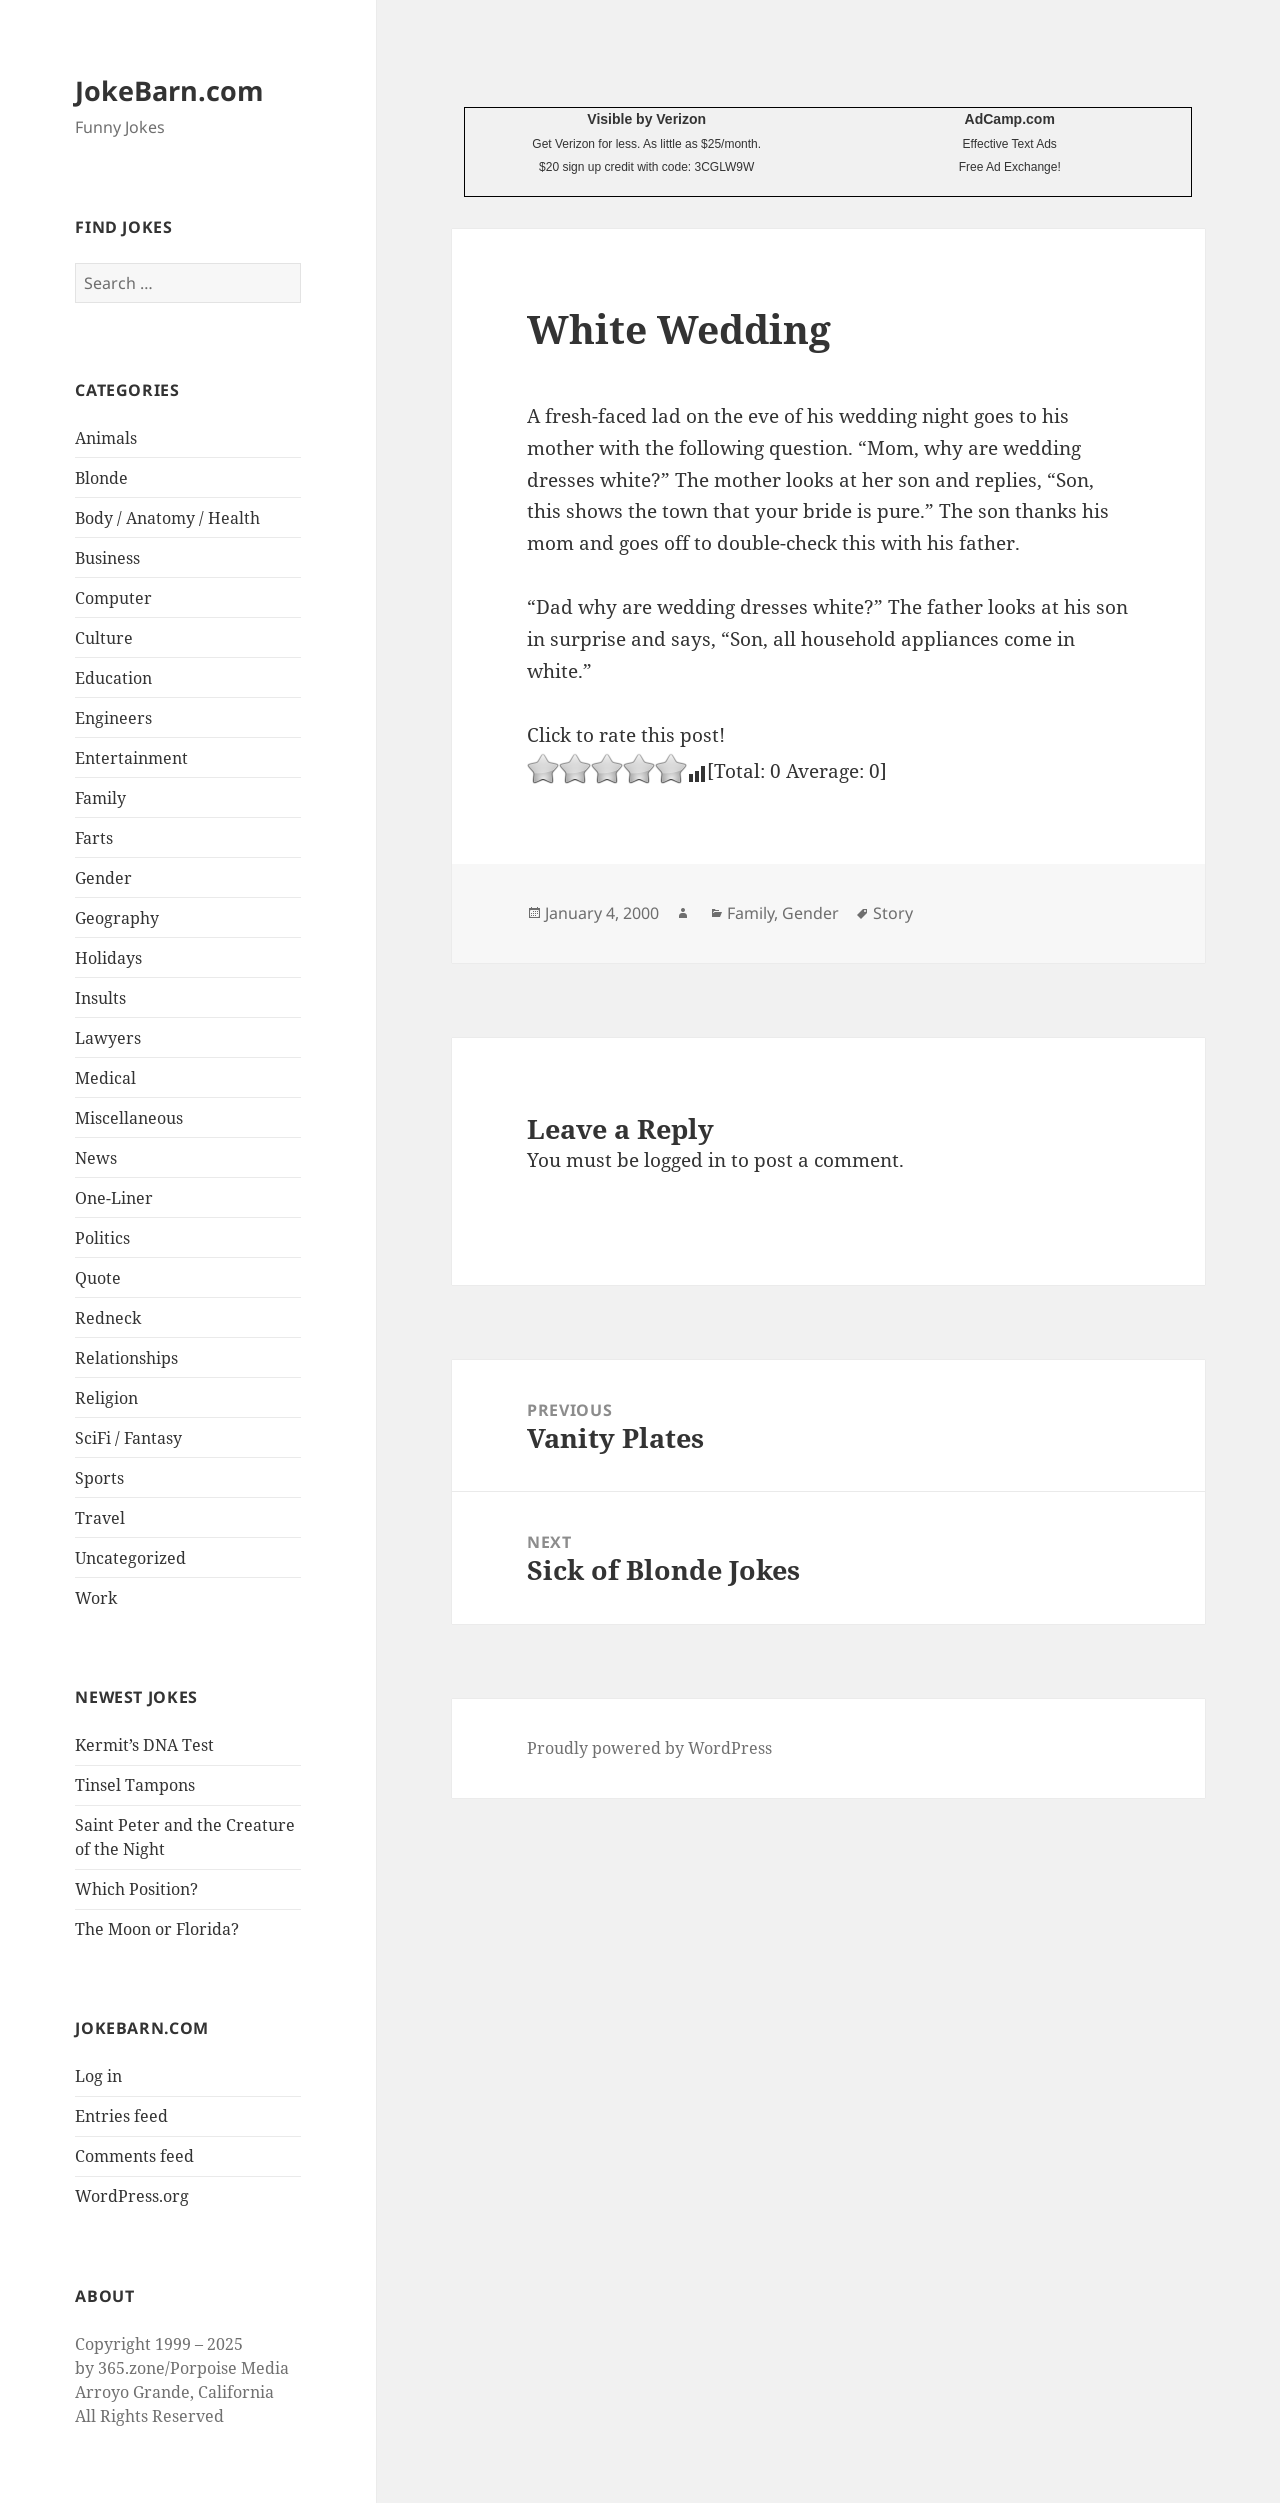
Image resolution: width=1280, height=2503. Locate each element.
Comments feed (134, 2156)
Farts (94, 838)
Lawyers (108, 1038)
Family (100, 798)
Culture (104, 638)
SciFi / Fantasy (128, 1438)
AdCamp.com (1010, 119)
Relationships (126, 1358)
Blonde (101, 478)
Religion (106, 1398)
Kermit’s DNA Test (144, 1745)
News (96, 1158)
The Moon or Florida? (157, 1929)
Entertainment (131, 758)
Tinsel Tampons (135, 1785)
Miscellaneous (129, 1118)
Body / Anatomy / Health (167, 518)
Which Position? (136, 1889)
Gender (103, 878)
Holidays (108, 958)
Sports (99, 1478)
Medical (105, 1078)
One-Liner (114, 1198)
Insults (100, 998)
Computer (113, 598)
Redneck (108, 1318)
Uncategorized (130, 1558)
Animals (106, 438)
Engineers (113, 718)
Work (96, 1598)
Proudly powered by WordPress (649, 1748)
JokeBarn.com (169, 90)
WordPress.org (132, 2196)
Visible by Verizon (646, 119)
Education (113, 678)
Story (893, 913)
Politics (102, 1238)
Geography (117, 918)
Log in (98, 2076)
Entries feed (121, 2116)
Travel (100, 1518)
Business (107, 558)
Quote (98, 1278)
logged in (685, 1160)
